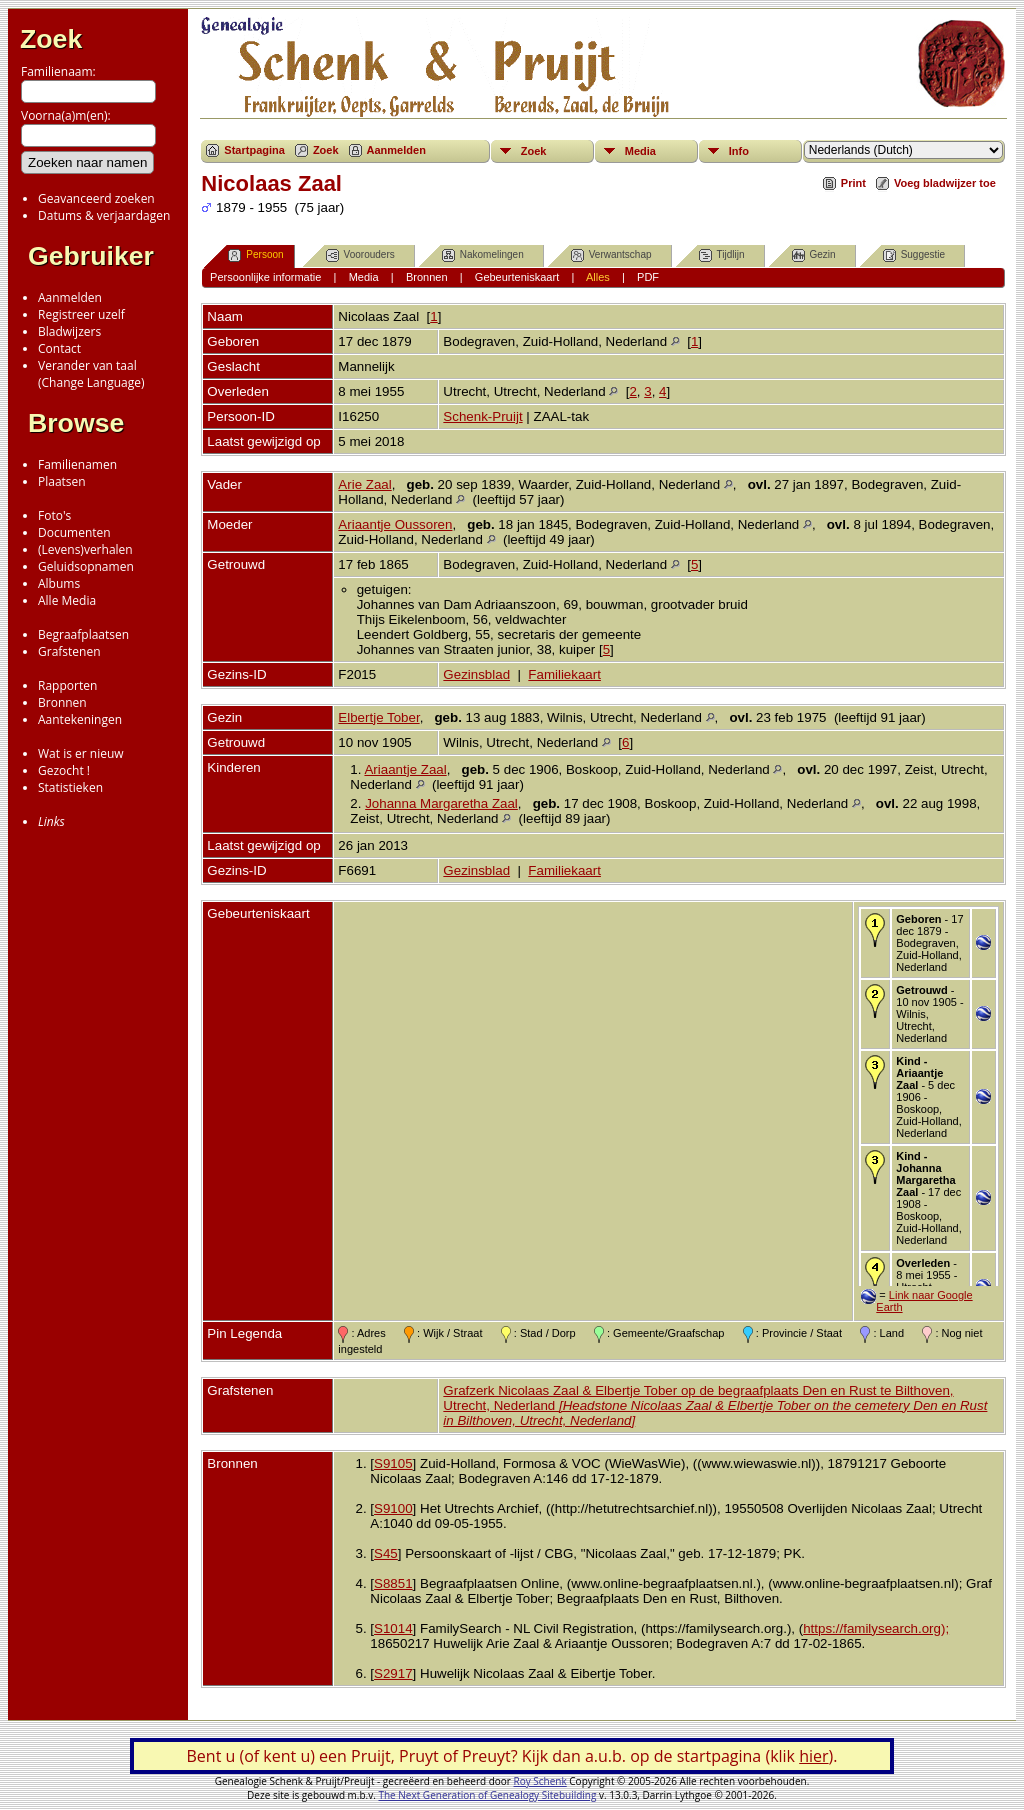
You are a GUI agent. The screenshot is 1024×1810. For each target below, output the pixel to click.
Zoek (51, 39)
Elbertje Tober (378, 717)
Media (640, 151)
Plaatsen (62, 481)
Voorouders (360, 255)
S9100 (393, 1508)
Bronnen (62, 702)
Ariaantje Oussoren (395, 524)
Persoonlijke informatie (265, 277)
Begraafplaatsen (83, 634)
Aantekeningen (80, 719)
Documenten (74, 532)
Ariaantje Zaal (405, 769)
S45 (386, 1553)
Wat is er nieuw (81, 753)
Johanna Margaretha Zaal (441, 803)
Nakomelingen (483, 255)
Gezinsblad (476, 674)
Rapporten (67, 685)
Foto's (54, 515)
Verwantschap (611, 255)
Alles (598, 277)
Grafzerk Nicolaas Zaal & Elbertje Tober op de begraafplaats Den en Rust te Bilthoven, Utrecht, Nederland (715, 1405)
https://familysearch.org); (876, 1628)
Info (739, 151)
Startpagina (254, 150)
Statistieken (70, 787)
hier (813, 1756)
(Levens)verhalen (85, 549)
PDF (648, 277)
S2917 (393, 1673)
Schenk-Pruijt (482, 416)
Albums (59, 583)
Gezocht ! (64, 770)
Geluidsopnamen (86, 566)
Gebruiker (91, 256)
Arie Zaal (364, 484)
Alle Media (67, 600)
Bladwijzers (69, 331)
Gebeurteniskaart (517, 277)
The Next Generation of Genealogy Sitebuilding (487, 1795)
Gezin (814, 255)
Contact (59, 348)
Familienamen (77, 464)
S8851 (393, 1583)
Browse (76, 423)
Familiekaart (564, 674)
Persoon (255, 255)
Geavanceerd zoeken (96, 198)
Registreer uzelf (81, 314)
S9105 (393, 1463)
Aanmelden (70, 297)
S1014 (393, 1628)
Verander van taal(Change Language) (91, 374)
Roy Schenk (540, 1781)
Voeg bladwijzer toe (945, 183)
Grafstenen (69, 651)
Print (853, 183)
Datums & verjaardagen (104, 215)
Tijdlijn (722, 255)
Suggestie (914, 255)
